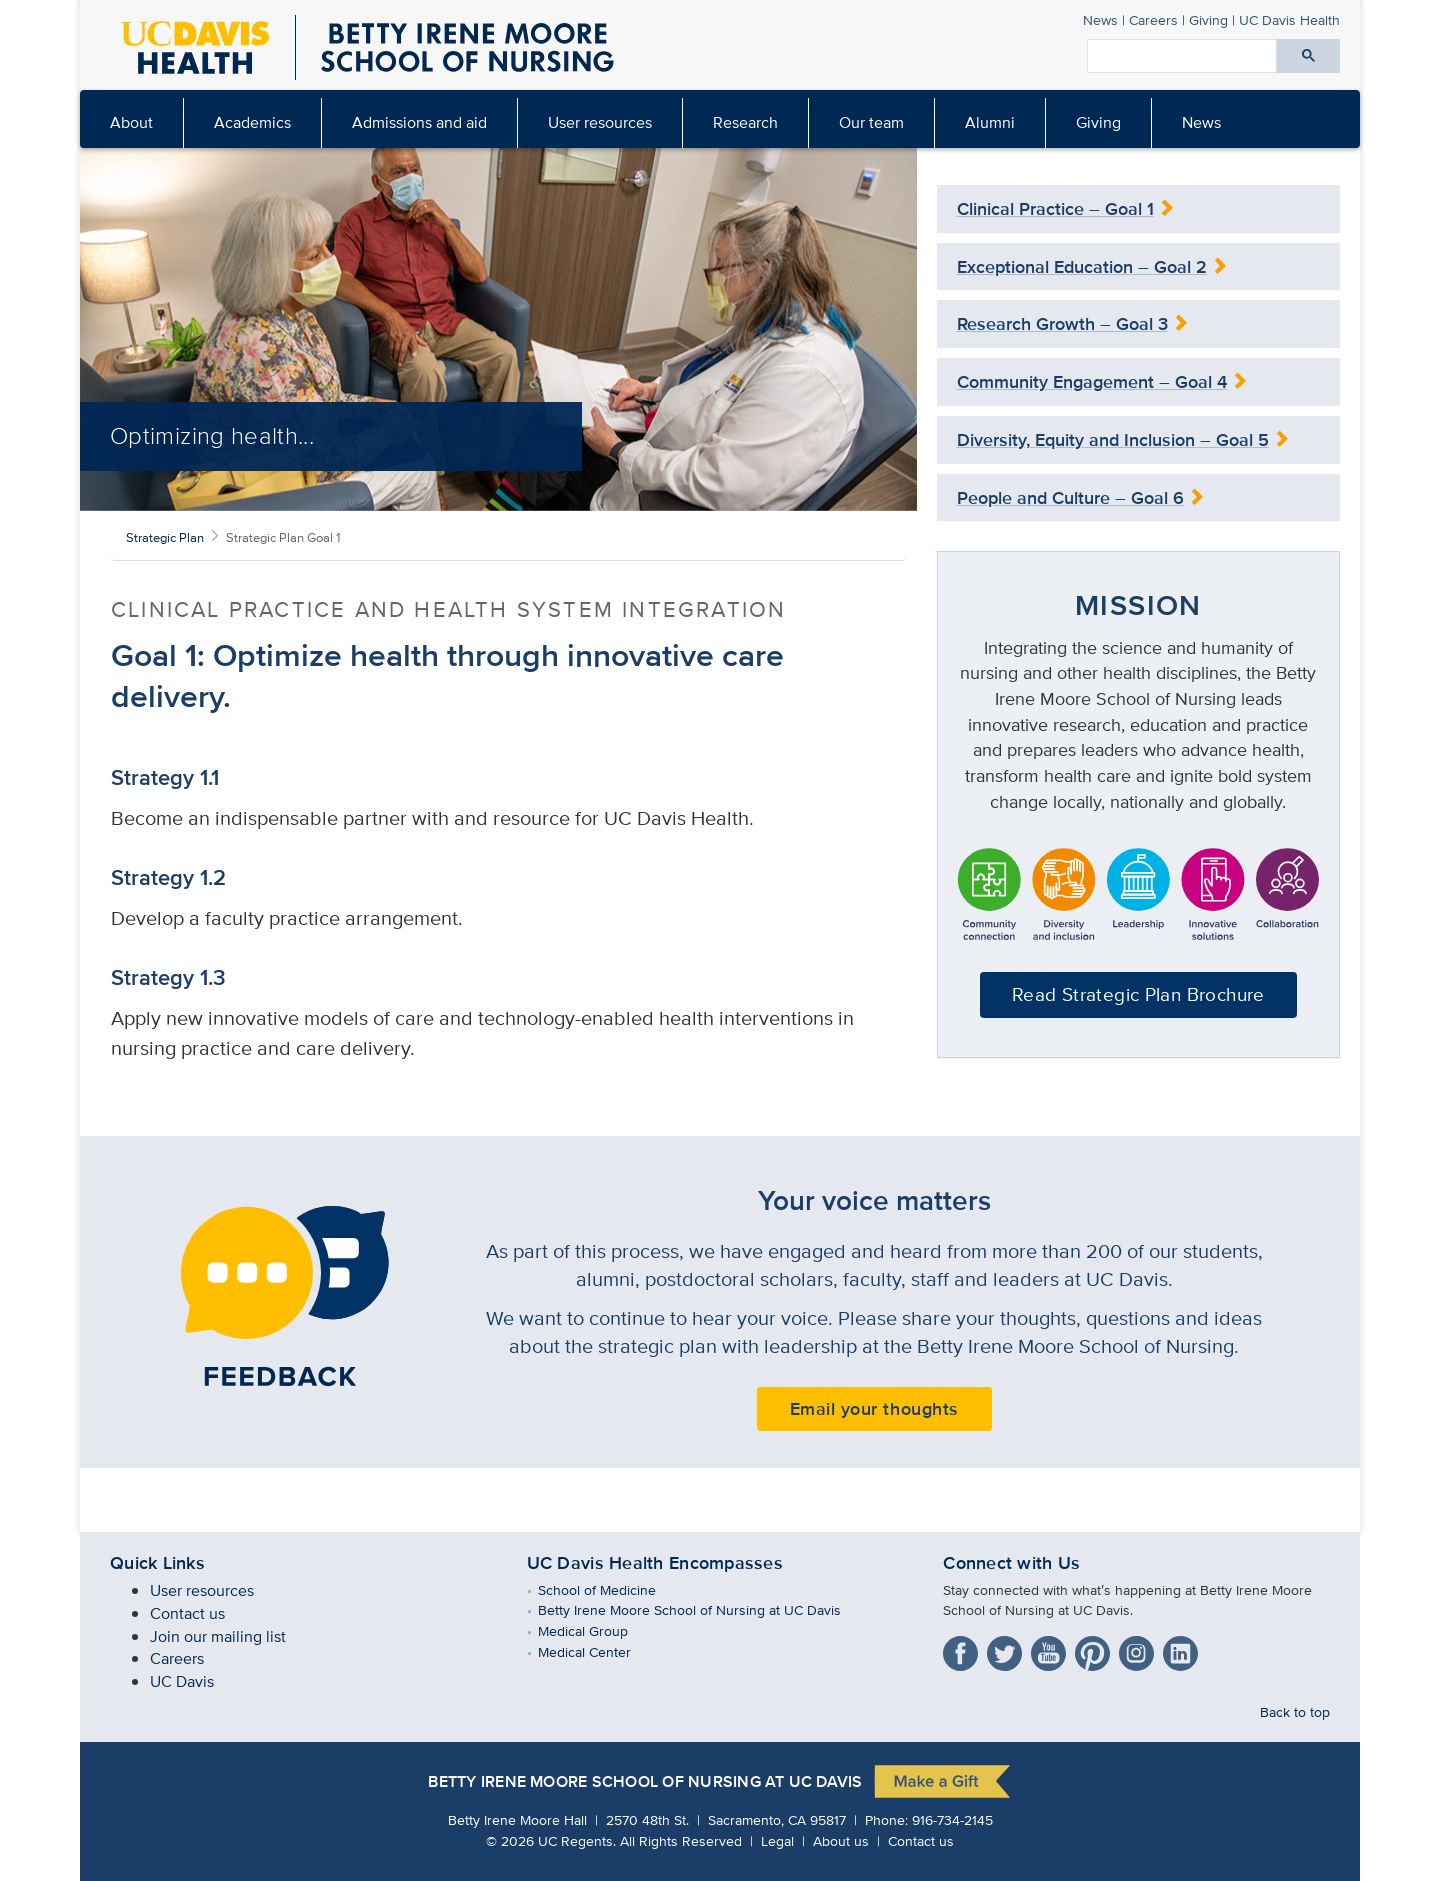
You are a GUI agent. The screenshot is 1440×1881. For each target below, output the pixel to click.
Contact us (187, 1613)
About (131, 122)
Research (745, 122)
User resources (600, 122)
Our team (871, 122)
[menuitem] (132, 123)
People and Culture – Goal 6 (1070, 498)
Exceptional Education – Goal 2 (1082, 267)
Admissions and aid (419, 122)
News (1100, 19)
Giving (1208, 19)
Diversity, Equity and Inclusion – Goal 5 (1113, 440)
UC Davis (182, 1681)
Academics (252, 122)
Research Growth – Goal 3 (1062, 324)
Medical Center (599, 1651)
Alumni (990, 122)
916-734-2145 (952, 1819)
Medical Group (597, 1630)
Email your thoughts (874, 1409)
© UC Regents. (551, 1840)
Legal (777, 1840)
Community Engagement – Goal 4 (1092, 382)
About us (841, 1840)
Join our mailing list (218, 1636)
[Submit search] (1308, 56)
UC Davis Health (1289, 19)
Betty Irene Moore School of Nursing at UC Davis (704, 1609)
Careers (1153, 19)
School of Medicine (611, 1589)
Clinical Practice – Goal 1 (1055, 209)
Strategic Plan (165, 537)
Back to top (1295, 1711)
